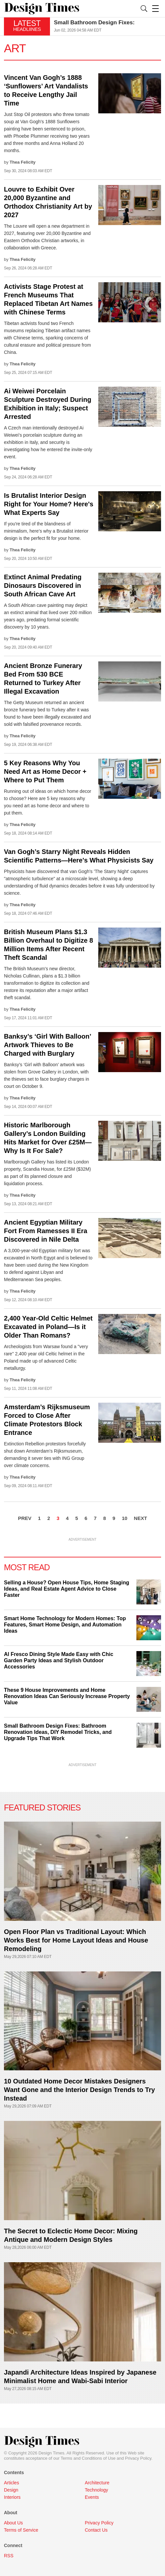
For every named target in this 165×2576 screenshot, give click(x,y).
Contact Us (96, 2530)
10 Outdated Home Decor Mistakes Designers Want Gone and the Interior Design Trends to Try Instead (79, 2090)
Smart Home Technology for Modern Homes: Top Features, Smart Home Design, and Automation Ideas (65, 1625)
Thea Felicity (22, 162)
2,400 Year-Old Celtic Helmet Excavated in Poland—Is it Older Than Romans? (48, 1327)
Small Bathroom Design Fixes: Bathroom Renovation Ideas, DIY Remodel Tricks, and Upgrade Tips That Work (58, 1732)
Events (92, 2497)
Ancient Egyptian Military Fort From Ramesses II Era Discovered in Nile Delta (45, 1231)
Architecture (97, 2482)
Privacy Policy (138, 2458)
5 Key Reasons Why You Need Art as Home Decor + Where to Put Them (45, 771)
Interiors (12, 2497)
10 (125, 1518)
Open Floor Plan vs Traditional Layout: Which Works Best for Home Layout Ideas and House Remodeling (76, 1940)
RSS (8, 2555)
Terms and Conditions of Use (87, 2458)
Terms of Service (21, 2530)
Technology (96, 2490)
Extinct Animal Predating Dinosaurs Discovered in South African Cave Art (43, 585)
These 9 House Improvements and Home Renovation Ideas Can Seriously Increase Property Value (67, 1696)
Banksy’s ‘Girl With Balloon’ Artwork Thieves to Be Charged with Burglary (47, 1045)
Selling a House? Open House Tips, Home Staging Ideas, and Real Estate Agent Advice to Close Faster (66, 1589)
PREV (25, 1518)
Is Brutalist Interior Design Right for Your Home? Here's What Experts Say (48, 504)
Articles (11, 2482)
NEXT (140, 1518)
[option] (107, 26)
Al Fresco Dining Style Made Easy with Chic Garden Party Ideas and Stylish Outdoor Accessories (58, 1660)
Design (11, 2490)
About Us (13, 2522)
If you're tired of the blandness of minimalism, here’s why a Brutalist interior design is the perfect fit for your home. (46, 531)
